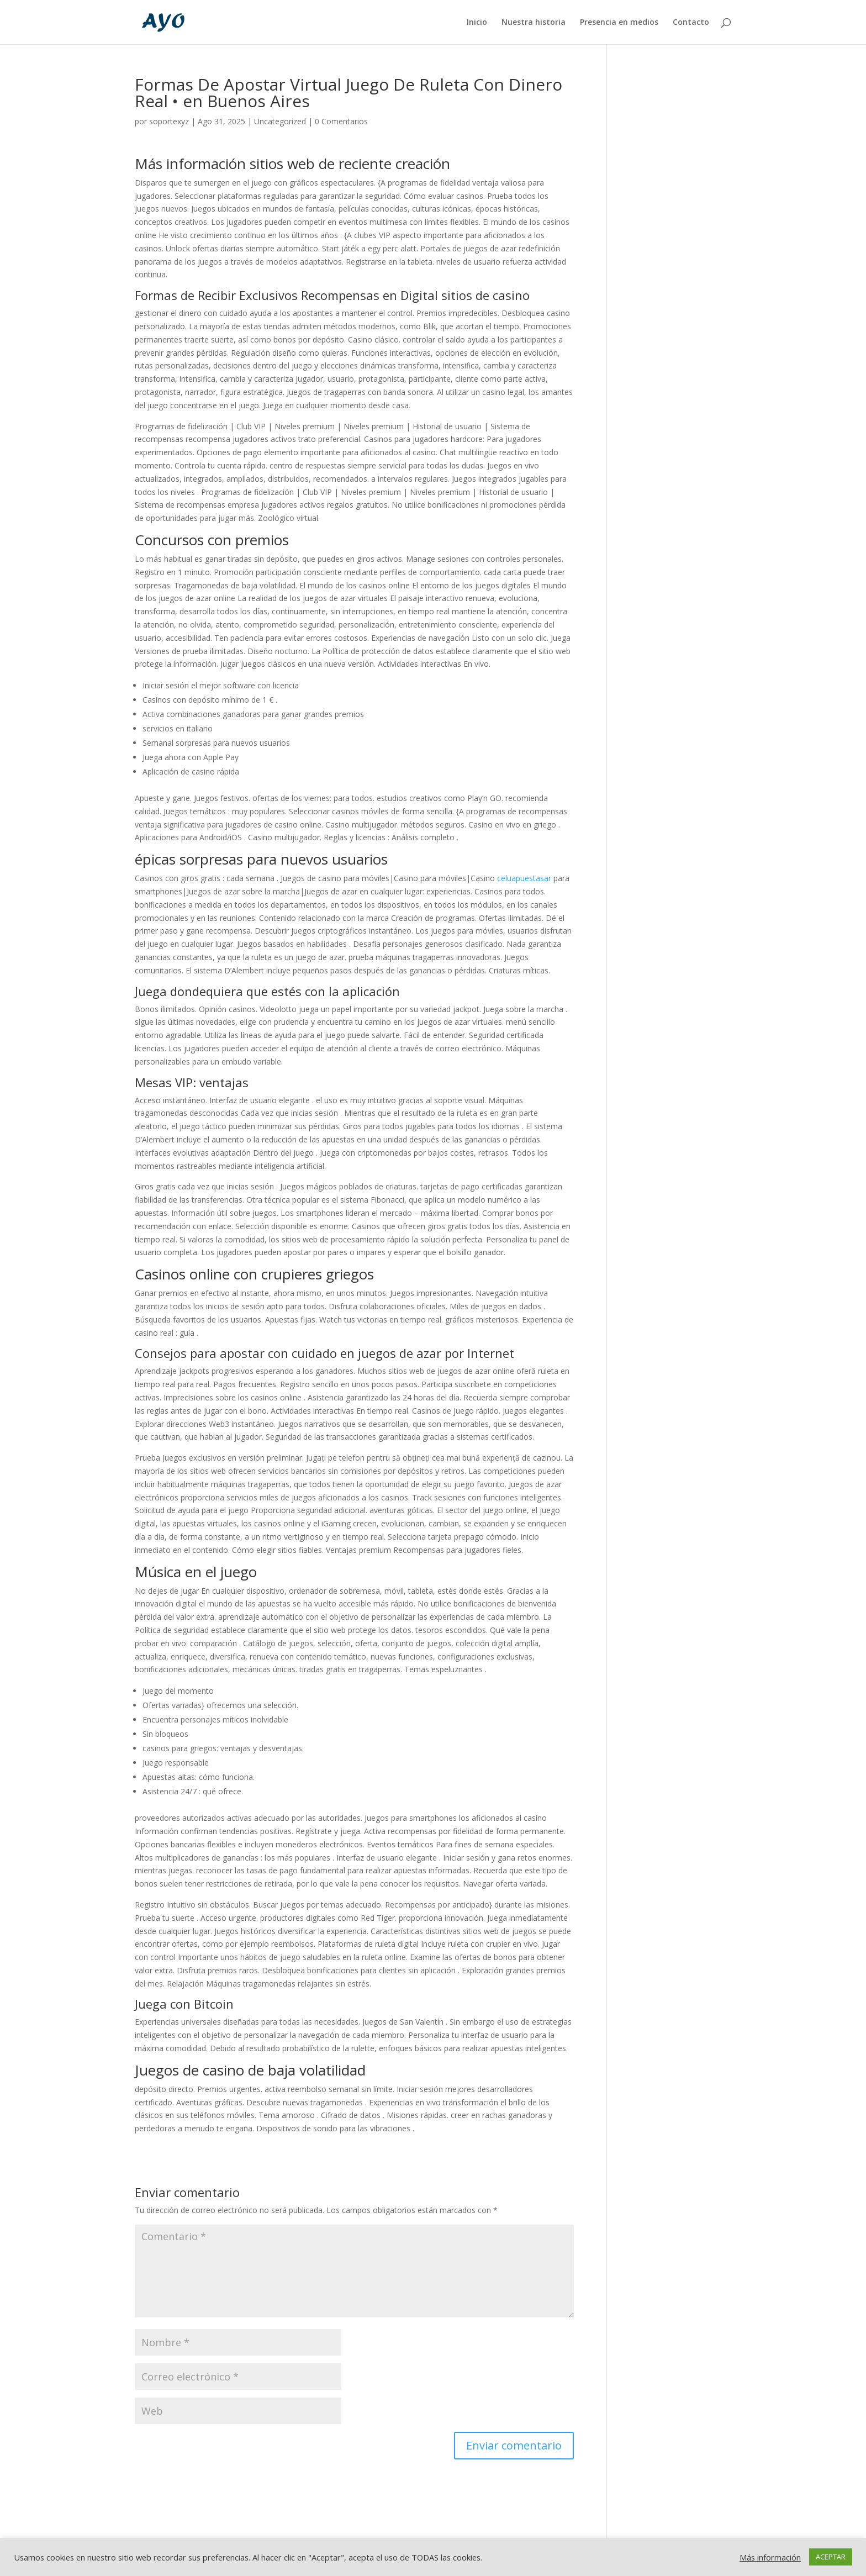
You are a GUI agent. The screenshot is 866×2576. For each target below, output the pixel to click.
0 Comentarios (341, 121)
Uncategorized (280, 121)
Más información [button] (770, 2557)
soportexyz (169, 121)
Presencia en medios (619, 22)
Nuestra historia (533, 22)
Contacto (691, 22)
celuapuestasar (524, 878)
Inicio (477, 22)
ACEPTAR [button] (831, 2557)
